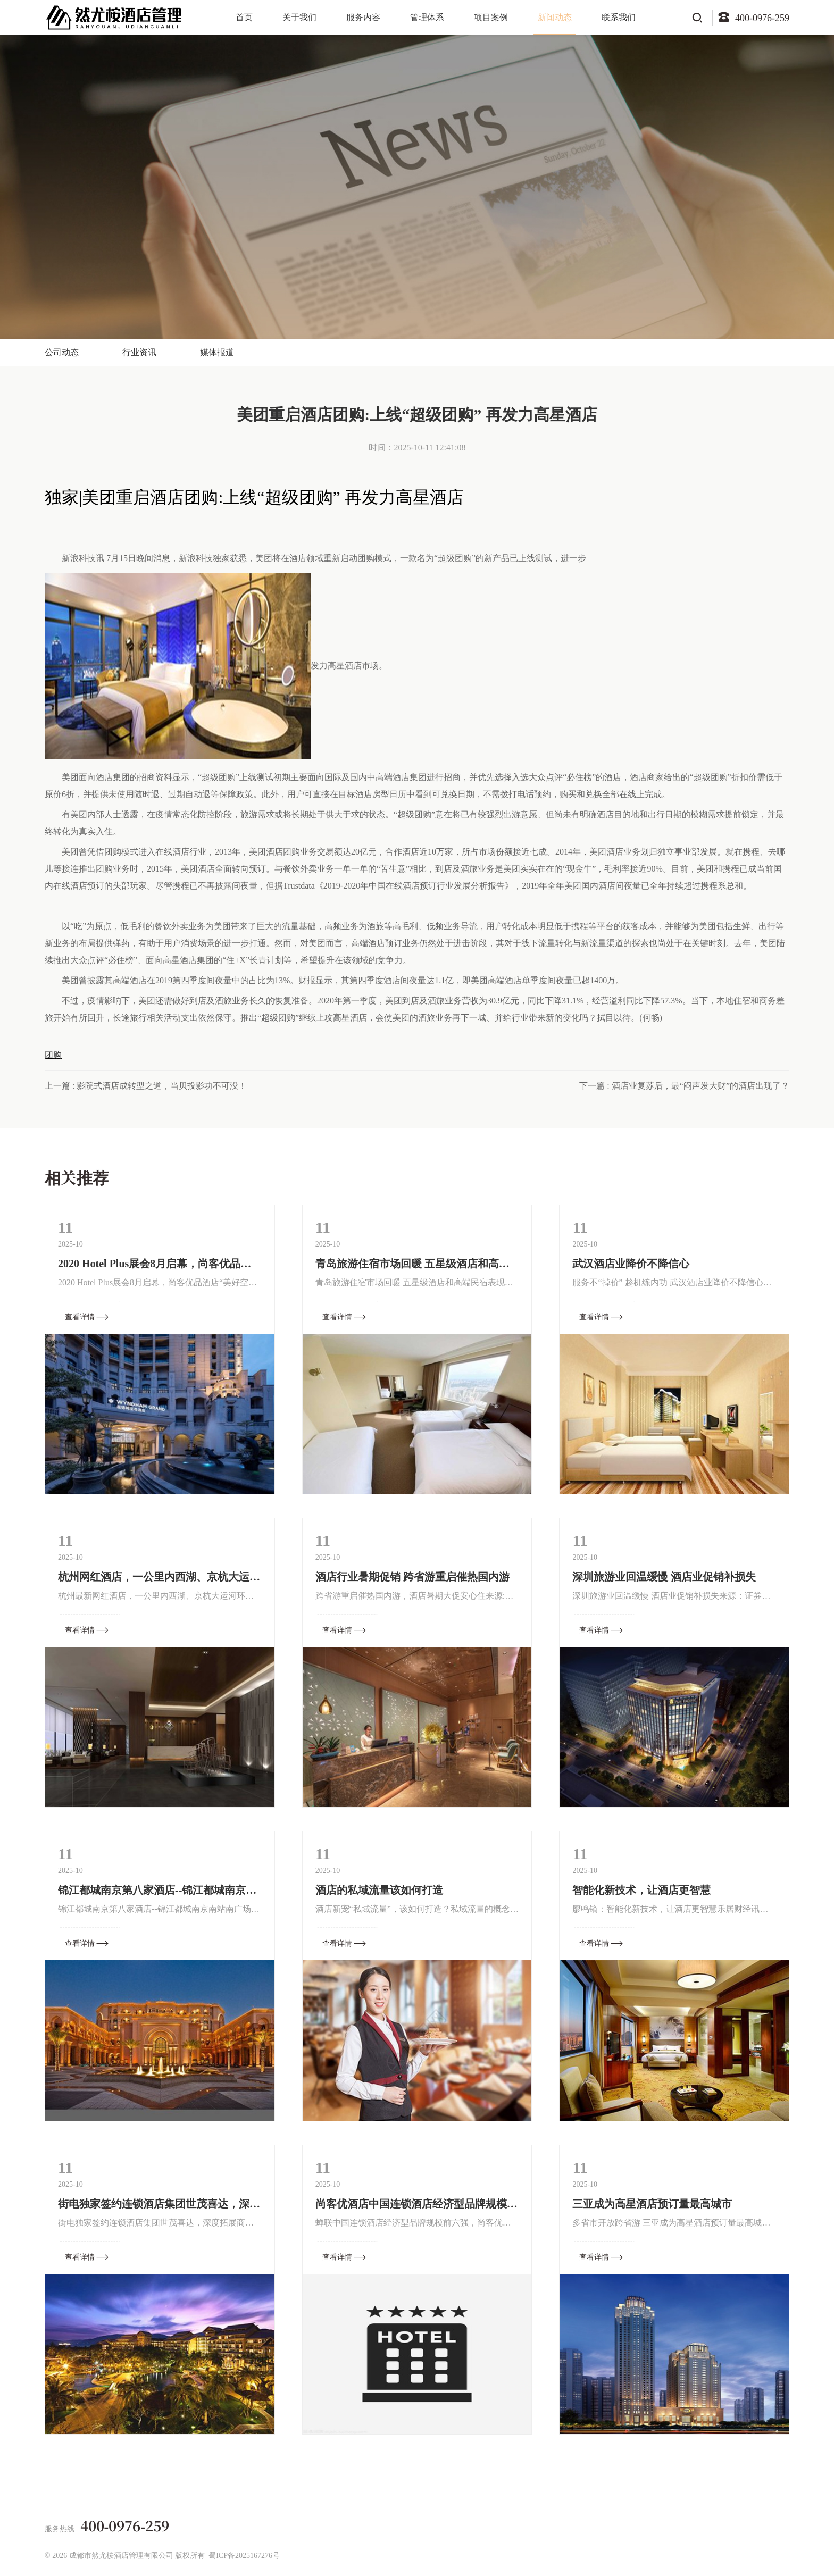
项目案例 (491, 17)
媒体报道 (217, 352)
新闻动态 (555, 17)
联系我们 (619, 17)
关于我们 (299, 17)
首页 (244, 17)
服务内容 (363, 17)
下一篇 (684, 1085)
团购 (53, 1054)
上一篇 (146, 1085)
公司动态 (62, 352)
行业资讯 (139, 352)
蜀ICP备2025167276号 (244, 2556)
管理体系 (427, 17)
